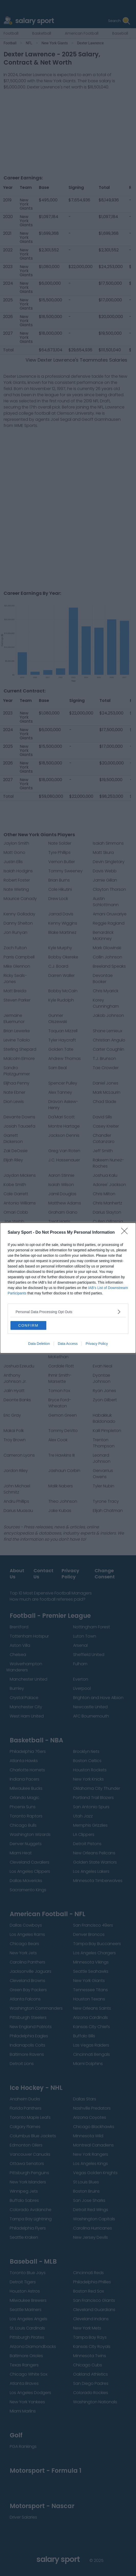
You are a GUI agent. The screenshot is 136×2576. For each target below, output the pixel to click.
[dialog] (68, 1288)
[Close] (126, 1233)
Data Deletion (39, 1344)
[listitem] (68, 1311)
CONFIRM (28, 1325)
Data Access (68, 1344)
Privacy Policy (97, 1344)
